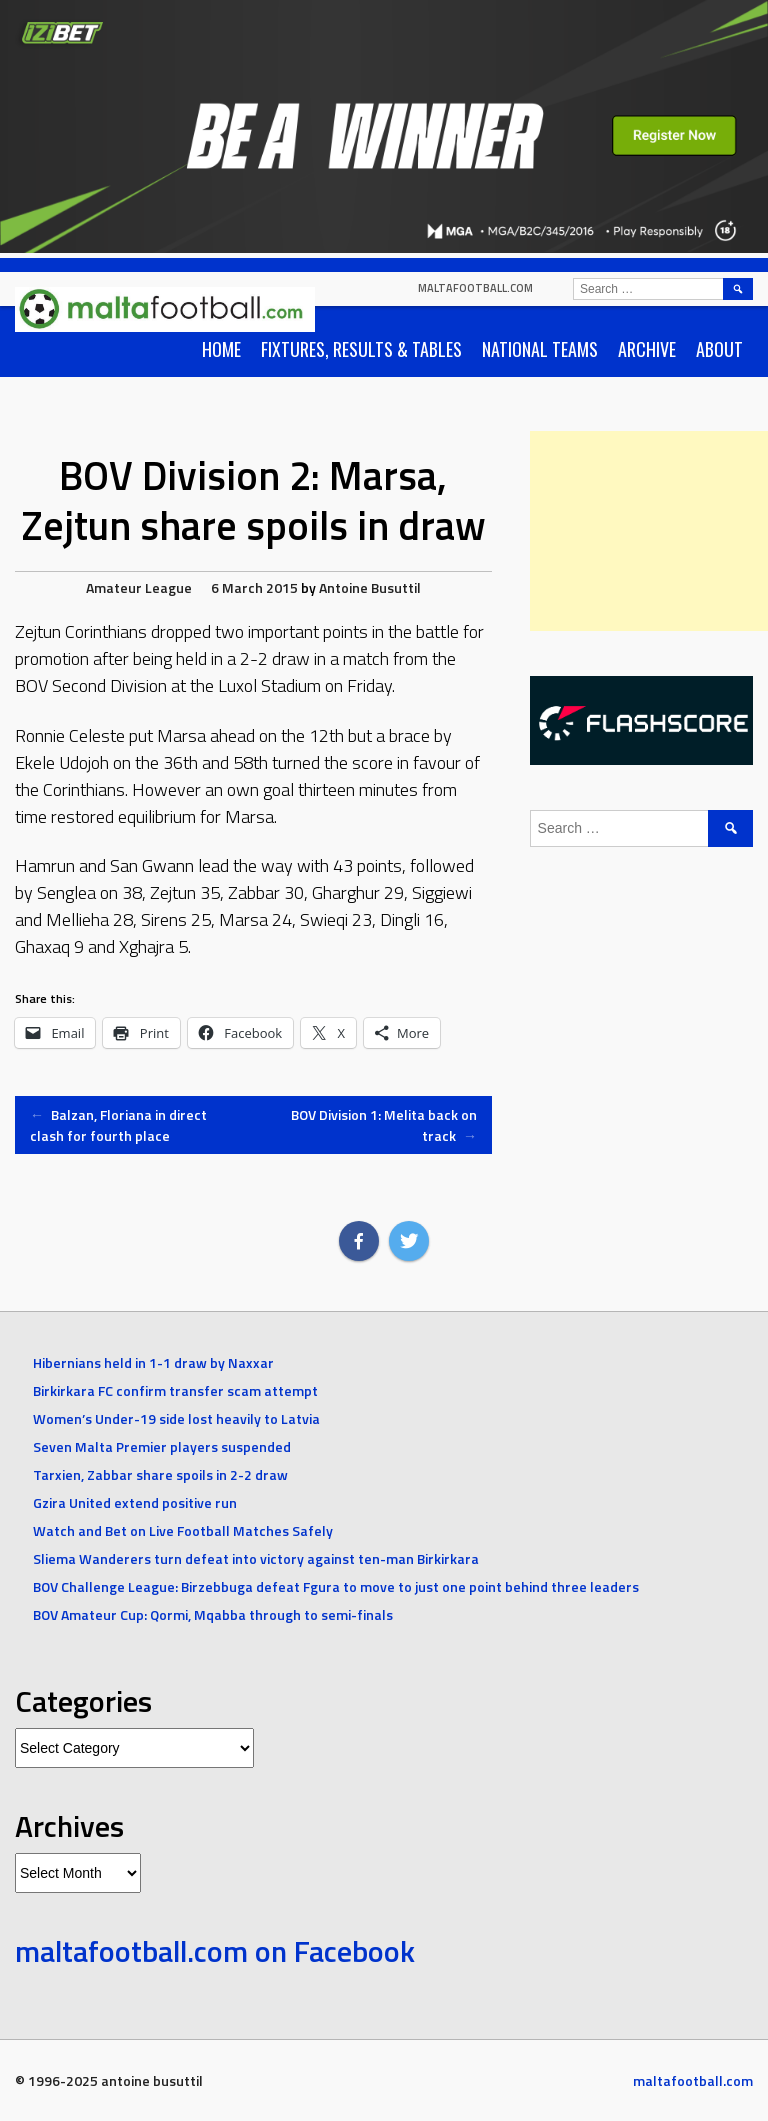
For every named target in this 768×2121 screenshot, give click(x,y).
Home (221, 349)
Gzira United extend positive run (135, 1502)
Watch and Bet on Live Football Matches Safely (183, 1530)
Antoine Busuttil (370, 587)
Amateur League (139, 587)
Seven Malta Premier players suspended (162, 1446)
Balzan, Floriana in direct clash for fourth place (118, 1125)
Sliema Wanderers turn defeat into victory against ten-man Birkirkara (256, 1558)
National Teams (540, 349)
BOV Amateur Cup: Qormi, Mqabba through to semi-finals (213, 1614)
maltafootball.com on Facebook (215, 1951)
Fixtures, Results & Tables (361, 349)
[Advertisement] (649, 531)
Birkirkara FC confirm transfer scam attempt (175, 1390)
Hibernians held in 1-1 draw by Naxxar (153, 1362)
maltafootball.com (475, 288)
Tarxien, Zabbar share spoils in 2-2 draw (160, 1474)
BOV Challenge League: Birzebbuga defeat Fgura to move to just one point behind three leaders (336, 1586)
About (719, 349)
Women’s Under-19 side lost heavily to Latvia (176, 1418)
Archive (647, 349)
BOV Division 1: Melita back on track (384, 1125)
